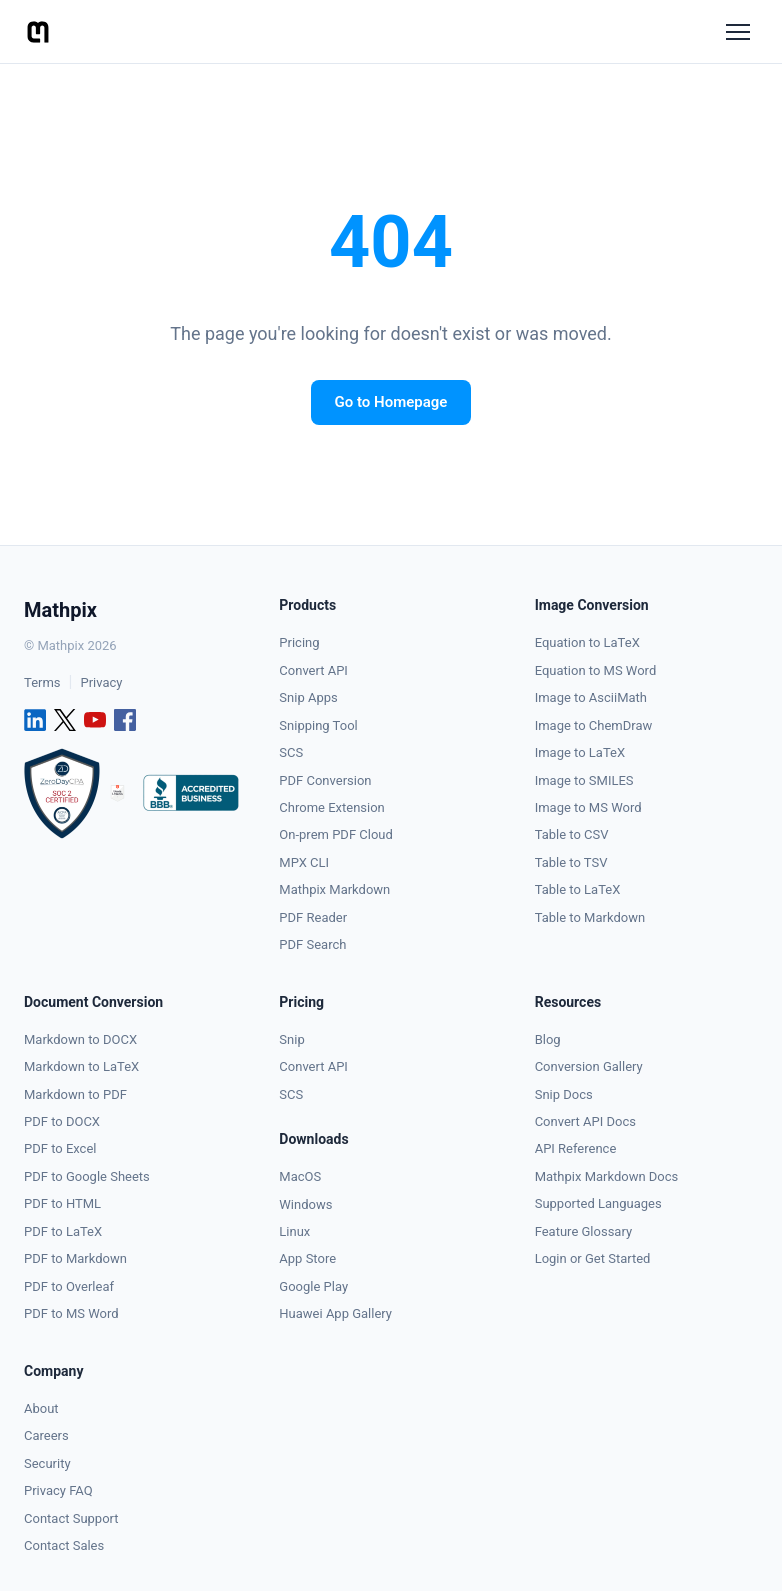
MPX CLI (304, 862)
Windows (305, 1204)
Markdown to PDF (75, 1094)
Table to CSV (572, 834)
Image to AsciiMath (591, 697)
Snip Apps (308, 697)
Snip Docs (564, 1094)
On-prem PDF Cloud (336, 834)
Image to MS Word (588, 807)
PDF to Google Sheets (87, 1176)
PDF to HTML (62, 1203)
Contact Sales (64, 1545)
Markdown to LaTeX (81, 1066)
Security (47, 1463)
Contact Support (71, 1518)
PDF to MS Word (71, 1313)
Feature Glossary (583, 1231)
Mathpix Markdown (334, 889)
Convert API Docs (585, 1121)
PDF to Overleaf (69, 1286)
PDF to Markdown (75, 1258)
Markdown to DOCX (80, 1039)
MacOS (300, 1176)
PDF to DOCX (62, 1121)
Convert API (313, 670)
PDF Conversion (325, 780)
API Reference (576, 1148)
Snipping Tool (318, 725)
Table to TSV (571, 862)
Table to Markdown (590, 917)
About (41, 1408)
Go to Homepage (391, 402)
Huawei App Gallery (335, 1313)
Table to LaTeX (578, 889)
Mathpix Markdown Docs (607, 1176)
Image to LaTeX (580, 752)
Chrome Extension (331, 807)
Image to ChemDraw (594, 725)
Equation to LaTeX (587, 642)
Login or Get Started (593, 1258)
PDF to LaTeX (63, 1231)
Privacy (101, 682)
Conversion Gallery (589, 1066)
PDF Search (312, 944)
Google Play (313, 1286)
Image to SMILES (584, 780)
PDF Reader (313, 917)
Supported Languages (598, 1203)
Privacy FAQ (58, 1490)
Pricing (299, 642)
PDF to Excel (60, 1148)
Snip (291, 1039)
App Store (307, 1258)
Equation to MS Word (596, 670)
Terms (42, 682)
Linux (294, 1231)
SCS (291, 752)
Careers (46, 1435)
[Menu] (738, 32)
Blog (548, 1039)
